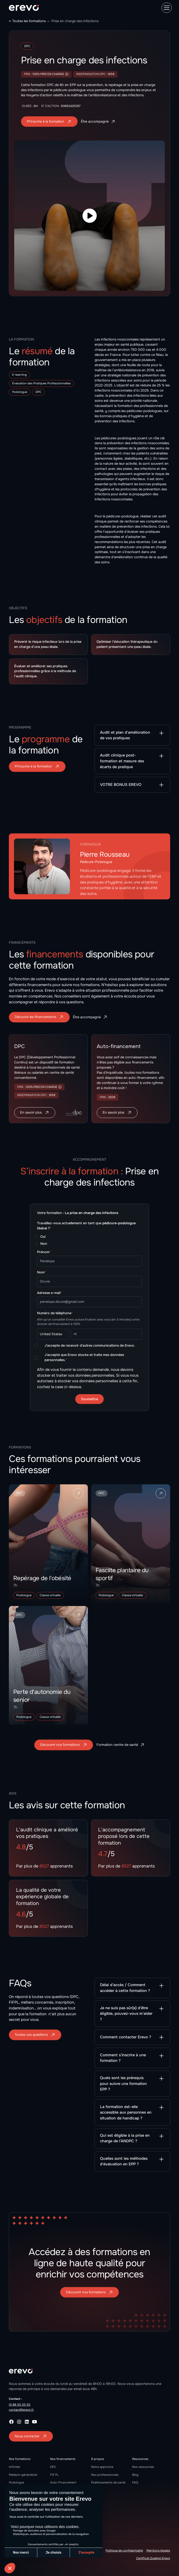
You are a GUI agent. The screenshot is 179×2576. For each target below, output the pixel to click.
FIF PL (54, 2475)
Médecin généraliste (23, 2475)
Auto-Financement (63, 2482)
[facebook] (11, 2421)
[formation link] (48, 1543)
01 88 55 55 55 (19, 2405)
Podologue (16, 2482)
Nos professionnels (105, 2475)
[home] (24, 7)
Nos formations (20, 2459)
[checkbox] (89, 1240)
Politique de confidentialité (124, 2550)
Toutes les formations (29, 21)
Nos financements (63, 2459)
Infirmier (14, 2467)
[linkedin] (26, 2421)
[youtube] (34, 2421)
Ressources (140, 2459)
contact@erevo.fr (21, 2410)
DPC (53, 2467)
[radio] (89, 1236)
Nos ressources (143, 2467)
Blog (135, 2475)
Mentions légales (158, 2550)
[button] (166, 8)
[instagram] (19, 2421)
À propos (97, 2459)
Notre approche (102, 2467)
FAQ (135, 2482)
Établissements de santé (108, 2482)
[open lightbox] (89, 216)
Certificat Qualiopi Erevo (153, 2558)
